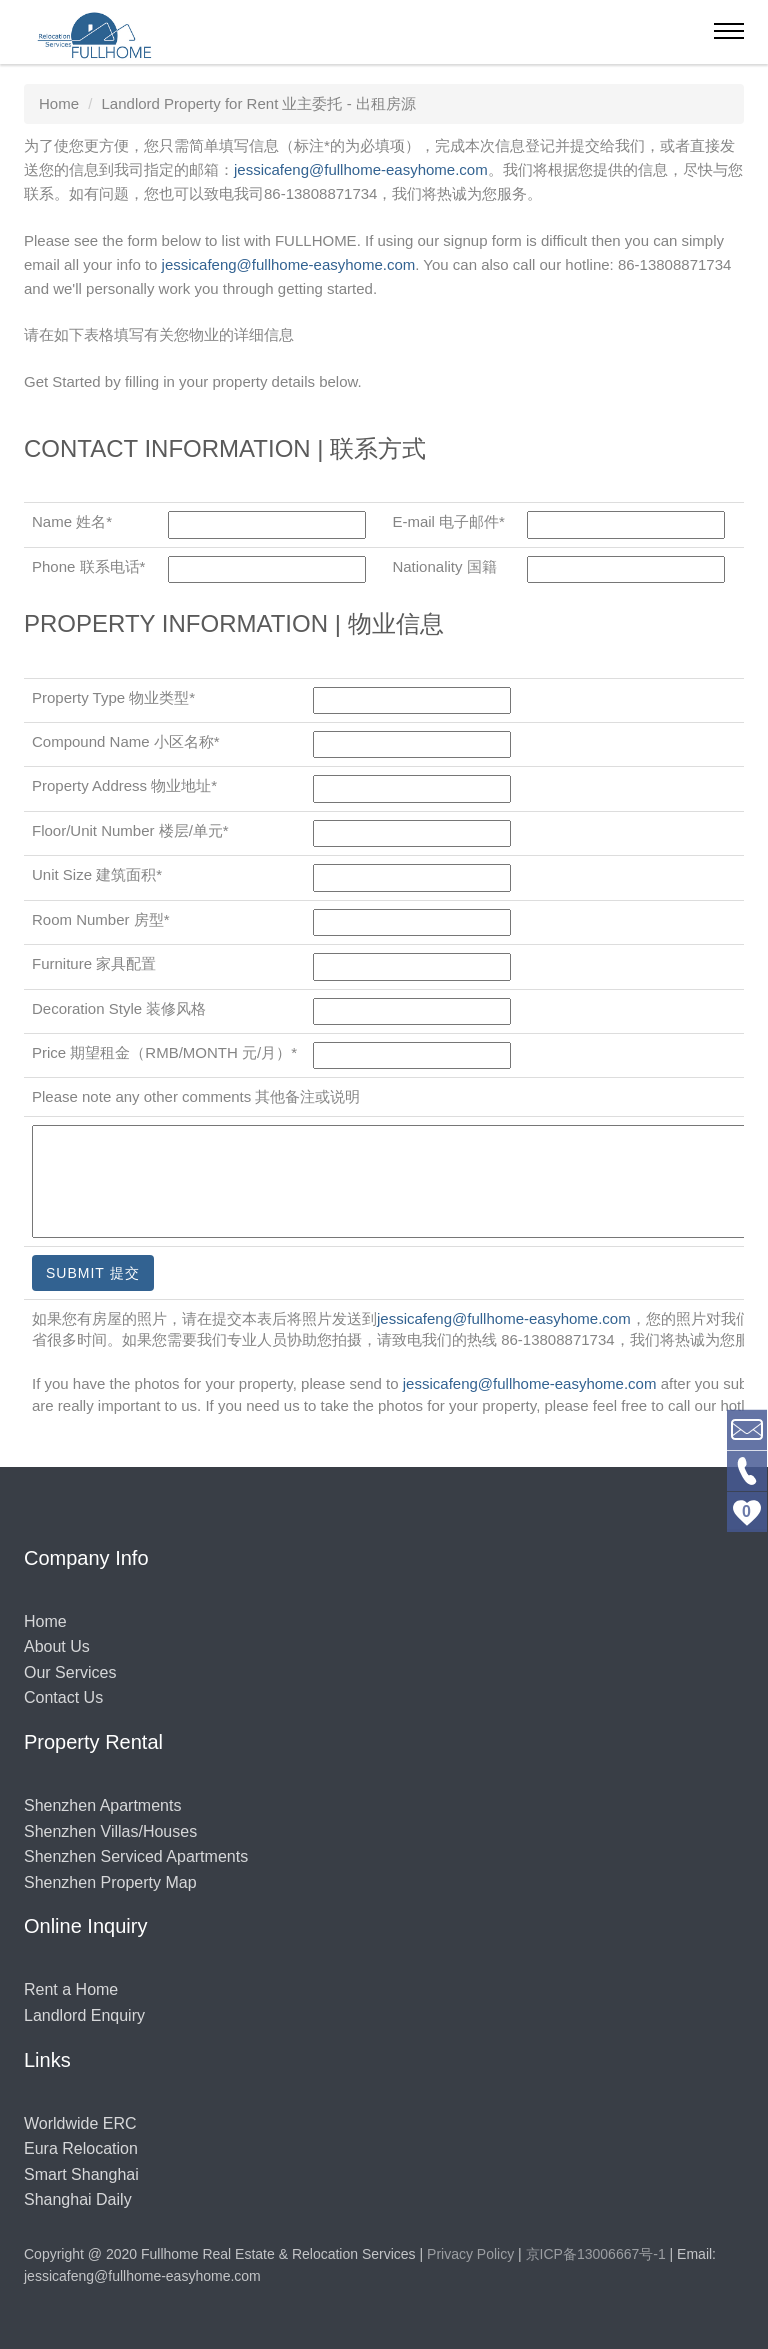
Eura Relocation (81, 2148)
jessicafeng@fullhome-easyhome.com (361, 169)
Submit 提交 (93, 1273)
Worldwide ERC (80, 2123)
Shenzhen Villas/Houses (110, 1831)
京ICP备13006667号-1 (596, 2254)
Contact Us (63, 1697)
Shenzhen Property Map (110, 1882)
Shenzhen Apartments (102, 1805)
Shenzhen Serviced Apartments (136, 1856)
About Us (57, 1646)
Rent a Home (71, 1989)
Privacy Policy (470, 2254)
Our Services (70, 1672)
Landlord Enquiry (84, 2015)
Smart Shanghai (81, 2174)
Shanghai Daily (78, 2199)
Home (45, 1621)
